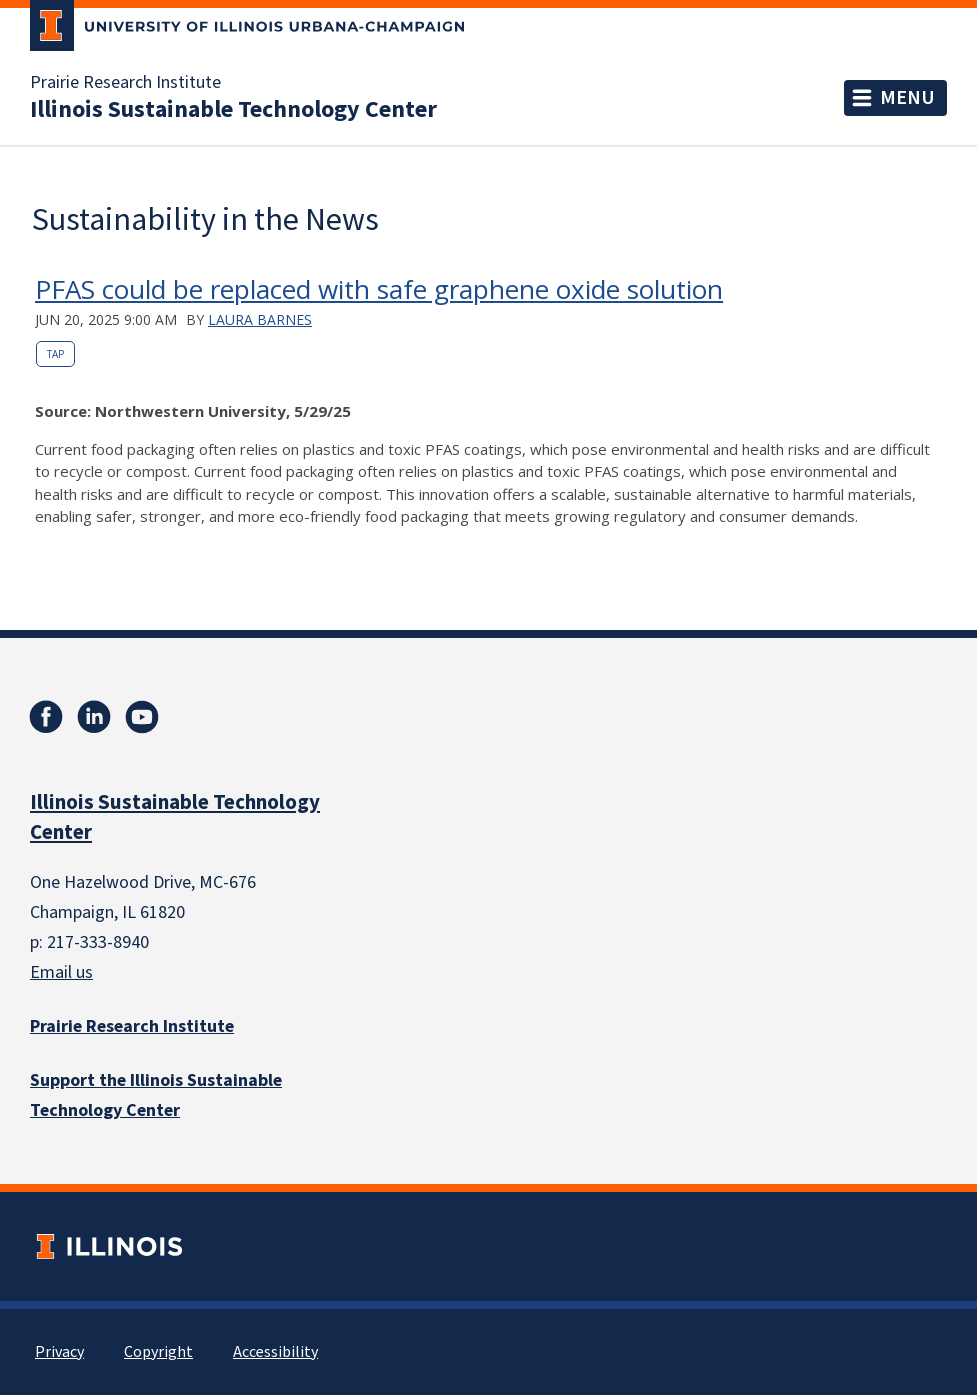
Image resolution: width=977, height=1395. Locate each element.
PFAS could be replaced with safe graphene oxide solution (379, 289)
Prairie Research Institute (125, 83)
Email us (61, 972)
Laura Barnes (260, 319)
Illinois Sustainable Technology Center (233, 110)
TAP (55, 354)
